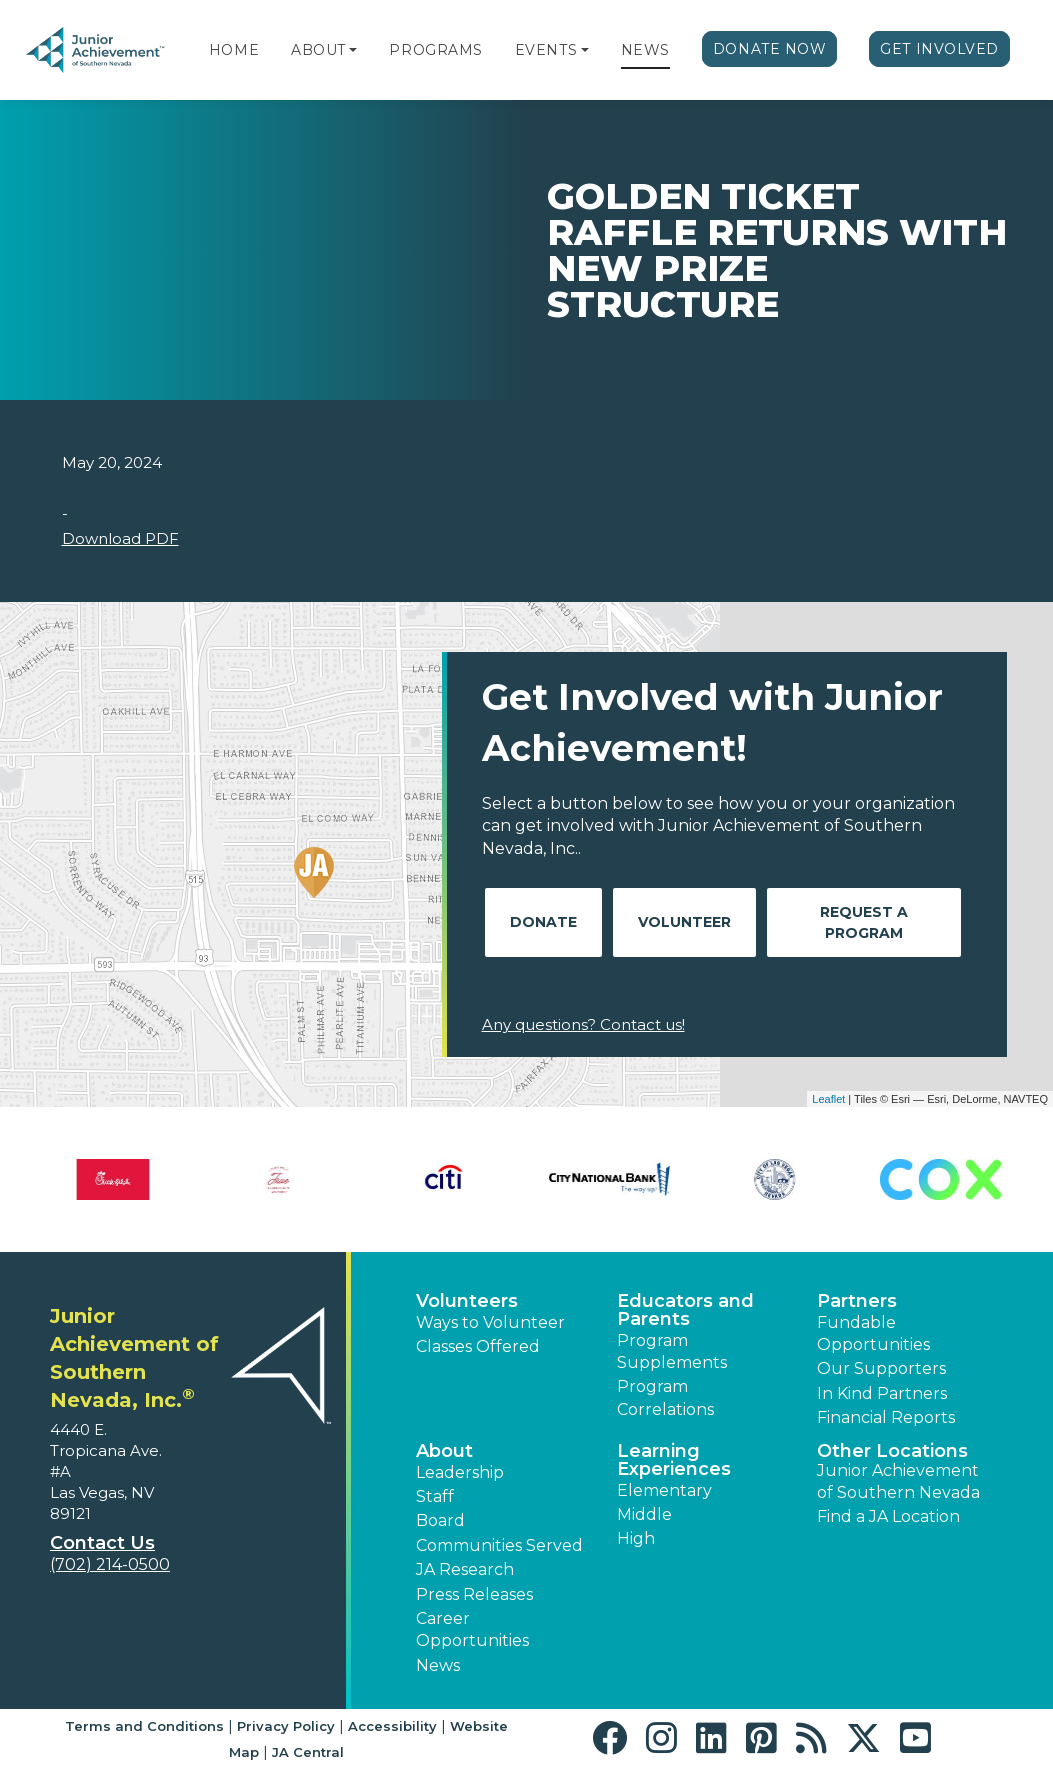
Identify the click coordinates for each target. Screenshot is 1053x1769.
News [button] (438, 1665)
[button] (353, 50)
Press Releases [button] (474, 1594)
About (318, 50)
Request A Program (864, 922)
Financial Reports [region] (886, 1417)
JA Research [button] (465, 1569)
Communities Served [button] (499, 1545)
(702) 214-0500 (110, 1564)
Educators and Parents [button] (685, 1310)
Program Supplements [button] (672, 1351)
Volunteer (684, 922)
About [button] (444, 1451)
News (645, 50)
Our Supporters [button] (881, 1368)
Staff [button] (435, 1496)
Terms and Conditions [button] (144, 1726)
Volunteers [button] (467, 1301)
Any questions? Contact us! (583, 1024)
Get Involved (939, 49)
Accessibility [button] (392, 1726)
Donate (543, 922)
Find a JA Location (888, 1516)
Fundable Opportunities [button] (873, 1333)
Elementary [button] (664, 1490)
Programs (435, 50)
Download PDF (120, 538)
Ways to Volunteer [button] (490, 1322)
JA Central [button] (308, 1752)
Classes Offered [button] (478, 1346)
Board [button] (440, 1520)
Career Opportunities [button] (472, 1629)
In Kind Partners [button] (882, 1393)
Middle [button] (644, 1514)
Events (546, 50)
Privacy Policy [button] (286, 1726)
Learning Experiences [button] (674, 1460)
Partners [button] (857, 1301)
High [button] (636, 1538)
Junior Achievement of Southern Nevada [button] (898, 1481)
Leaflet (828, 1099)
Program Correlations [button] (665, 1397)
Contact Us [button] (102, 1543)
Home (234, 50)
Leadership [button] (460, 1472)
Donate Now (770, 49)
